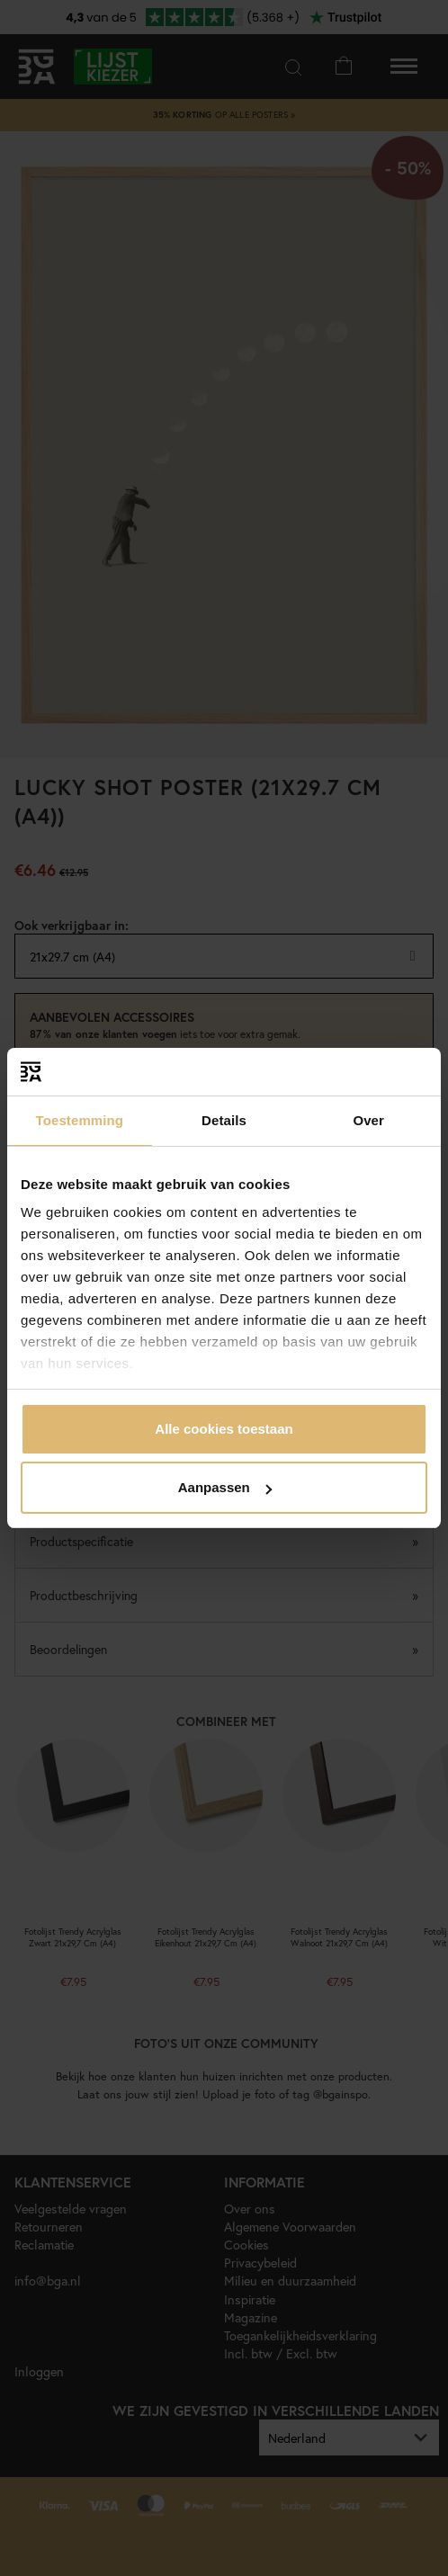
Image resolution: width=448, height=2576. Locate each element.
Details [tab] (224, 1120)
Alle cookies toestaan (223, 1428)
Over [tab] (368, 1120)
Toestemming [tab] (80, 1120)
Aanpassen (225, 1487)
